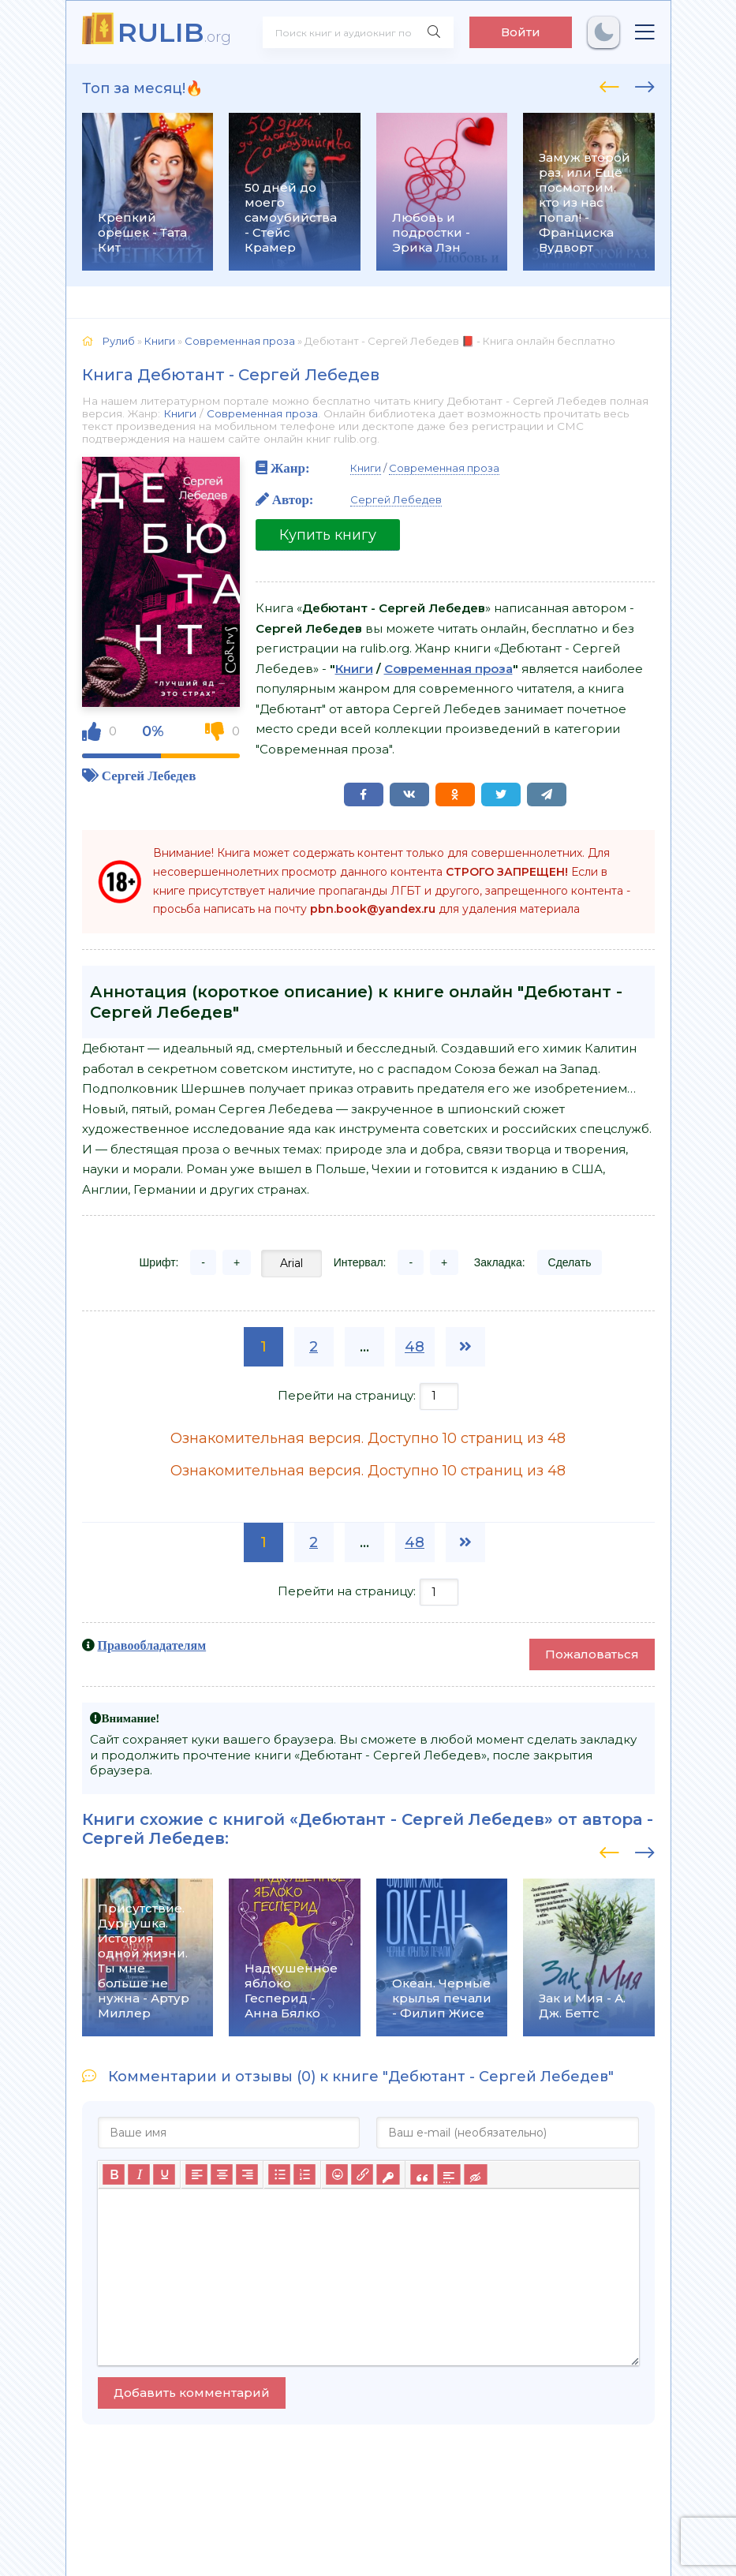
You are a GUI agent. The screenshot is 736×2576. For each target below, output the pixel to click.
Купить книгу (327, 535)
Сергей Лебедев (149, 775)
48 (414, 1346)
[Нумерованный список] (304, 2174)
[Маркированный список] (279, 2174)
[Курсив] (139, 2174)
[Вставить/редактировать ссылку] (362, 2174)
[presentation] (609, 84)
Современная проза (262, 413)
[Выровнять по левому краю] (196, 2174)
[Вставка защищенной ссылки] (387, 2174)
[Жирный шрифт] (114, 2174)
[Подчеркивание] (164, 2174)
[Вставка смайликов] (337, 2174)
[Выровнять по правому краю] (247, 2174)
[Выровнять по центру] (222, 2174)
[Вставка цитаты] (421, 2174)
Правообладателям (152, 1645)
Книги (179, 413)
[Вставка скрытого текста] (475, 2174)
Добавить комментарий (192, 2392)
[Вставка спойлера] (448, 2174)
